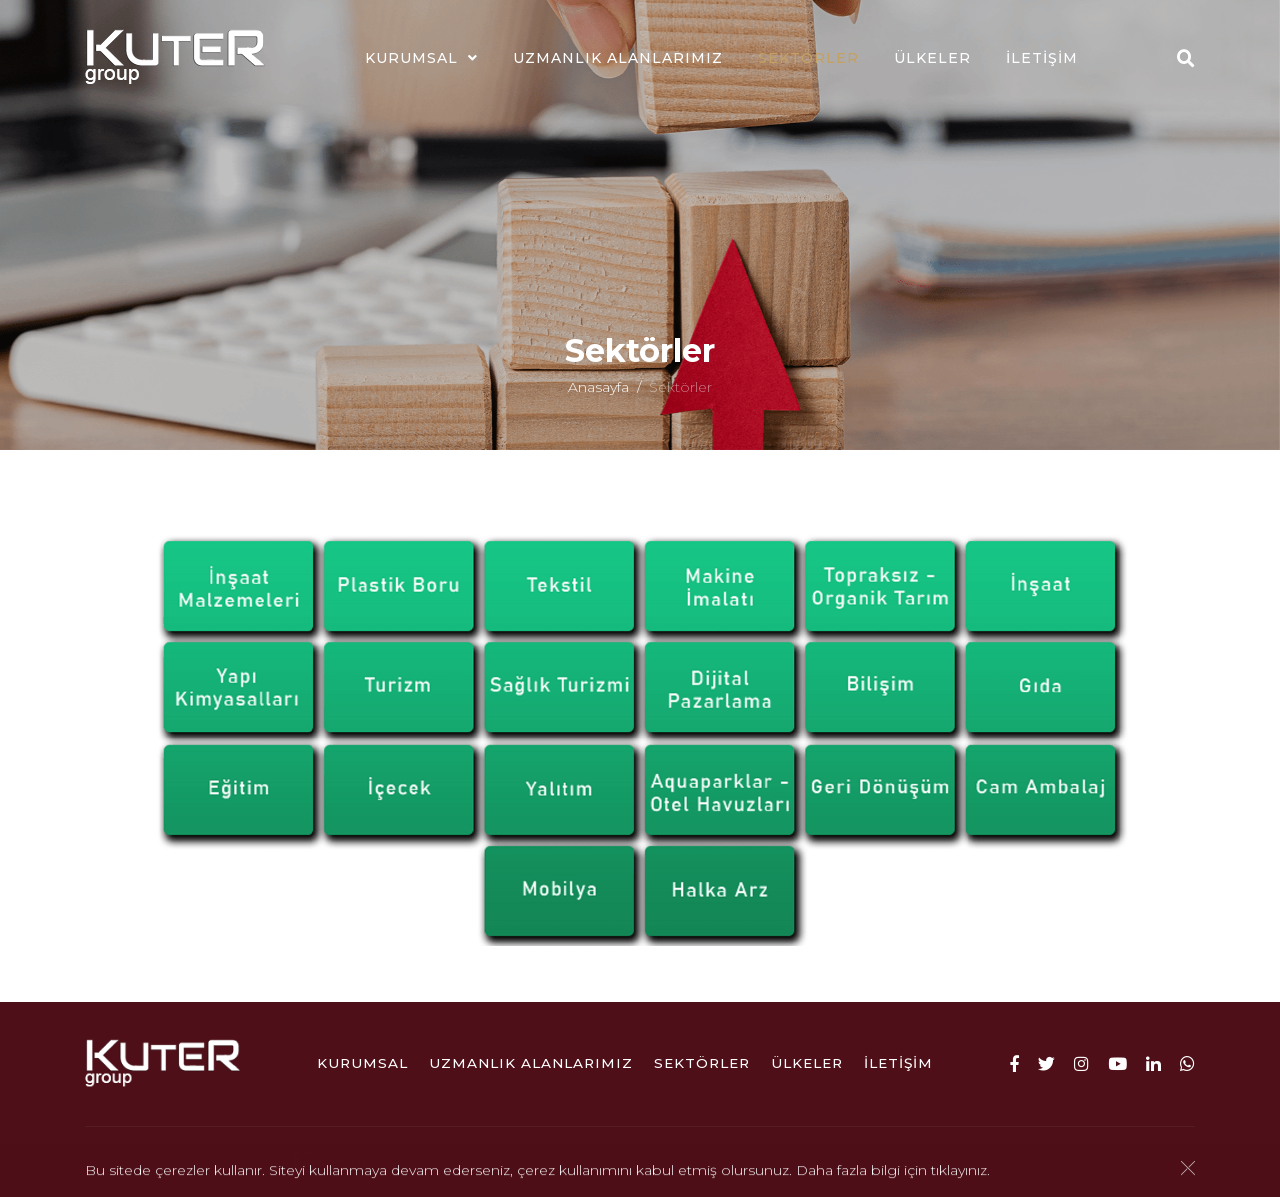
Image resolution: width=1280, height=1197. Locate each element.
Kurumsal (411, 58)
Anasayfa (598, 394)
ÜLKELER (932, 58)
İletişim (1042, 58)
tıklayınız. (960, 1172)
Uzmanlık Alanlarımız (618, 58)
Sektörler (808, 58)
